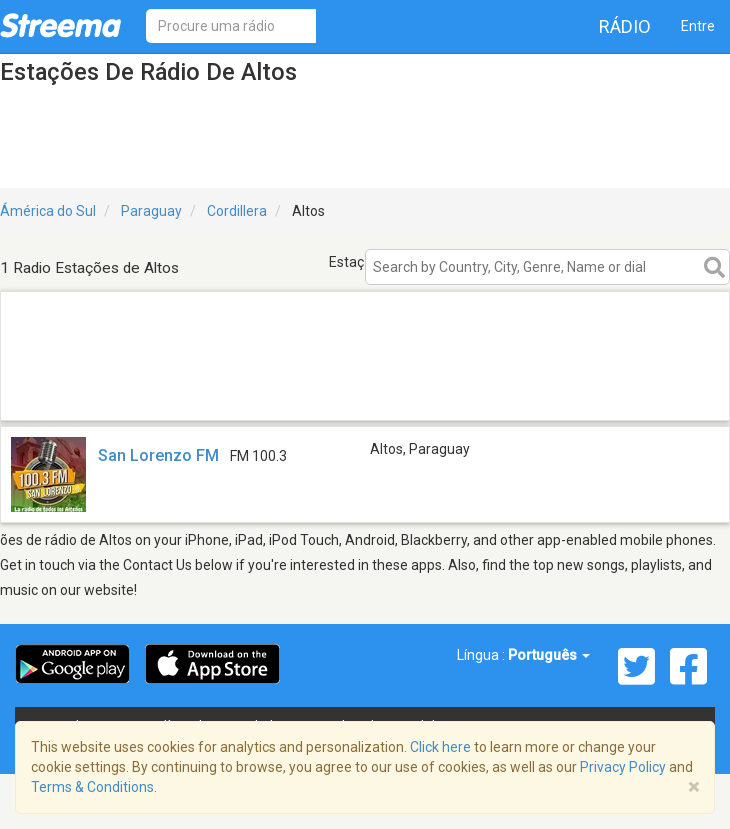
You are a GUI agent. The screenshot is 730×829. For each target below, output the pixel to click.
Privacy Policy (623, 767)
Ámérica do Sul (48, 211)
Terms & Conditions (92, 787)
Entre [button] (698, 26)
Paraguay (151, 211)
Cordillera (237, 211)
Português (549, 655)
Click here (440, 747)
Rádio (625, 26)
